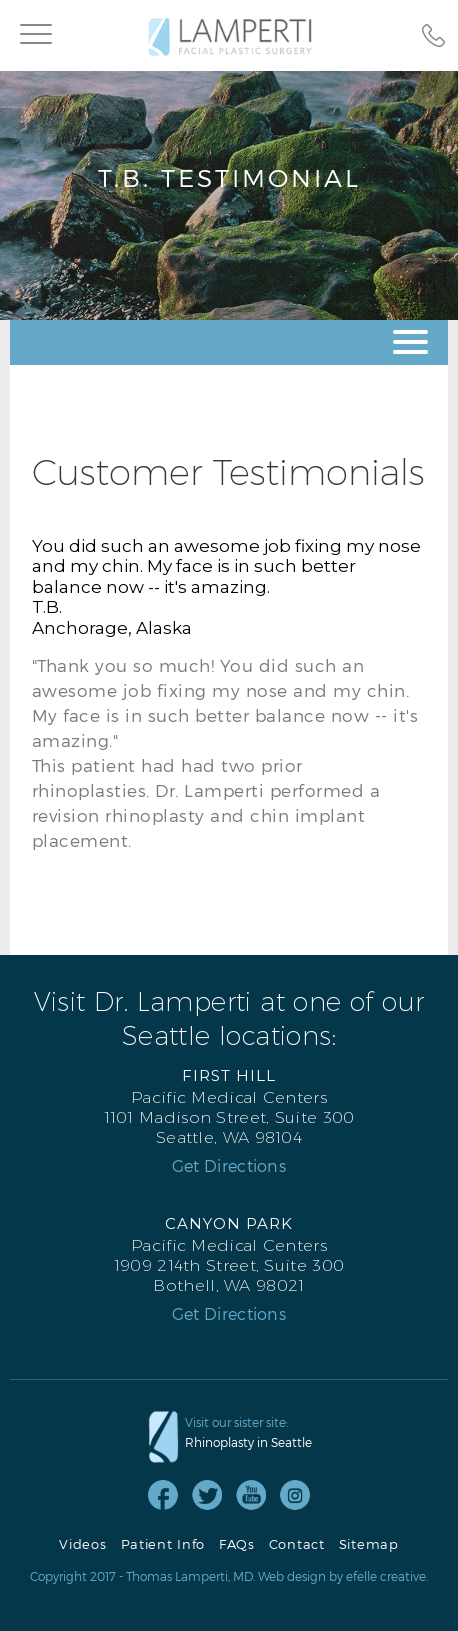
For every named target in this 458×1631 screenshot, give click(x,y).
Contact (297, 1544)
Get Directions (229, 1166)
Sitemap (369, 1544)
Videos (82, 1544)
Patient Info (163, 1544)
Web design (292, 1576)
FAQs (237, 1544)
